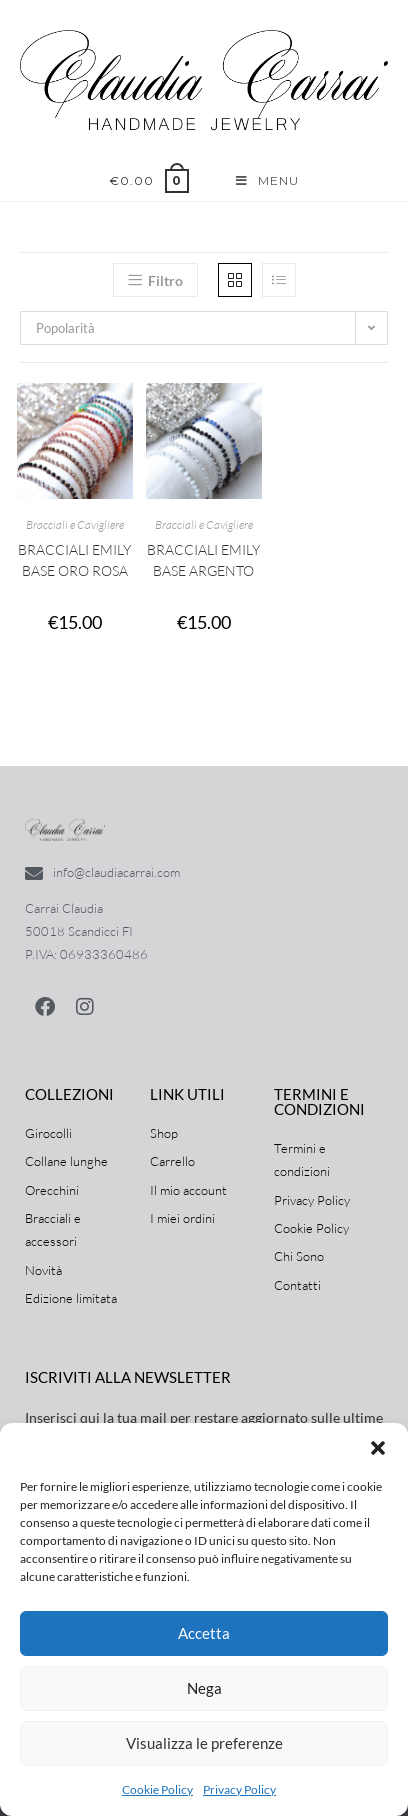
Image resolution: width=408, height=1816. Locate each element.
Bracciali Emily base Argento (203, 560)
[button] (378, 1448)
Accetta (204, 1633)
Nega (204, 1688)
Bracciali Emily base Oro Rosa (74, 560)
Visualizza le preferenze (204, 1743)
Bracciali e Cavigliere (75, 524)
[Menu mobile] (267, 181)
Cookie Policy (157, 1789)
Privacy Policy (239, 1789)
